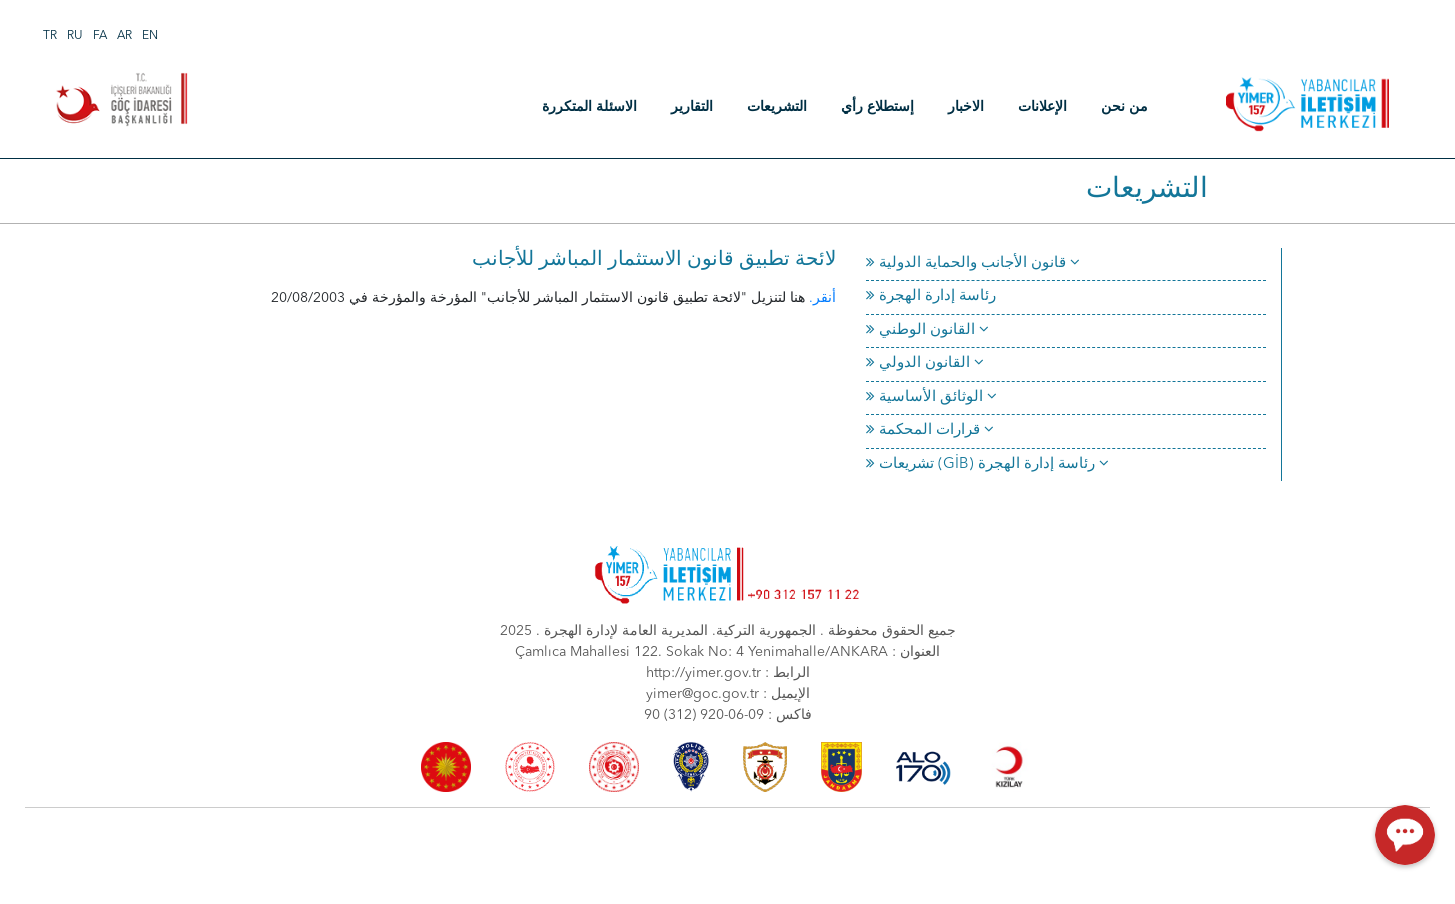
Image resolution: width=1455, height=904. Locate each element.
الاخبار (966, 107)
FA (100, 36)
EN (150, 36)
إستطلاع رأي (877, 107)
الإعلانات (1042, 107)
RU (75, 36)
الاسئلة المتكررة (589, 107)
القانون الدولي (925, 363)
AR (124, 36)
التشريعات (777, 107)
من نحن (1124, 107)
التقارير (692, 107)
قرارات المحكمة (930, 430)
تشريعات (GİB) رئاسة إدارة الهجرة (987, 464)
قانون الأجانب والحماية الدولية (973, 263)
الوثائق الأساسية (931, 397)
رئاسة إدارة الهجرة (931, 296)
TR (50, 36)
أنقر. (822, 298)
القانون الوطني (927, 330)
